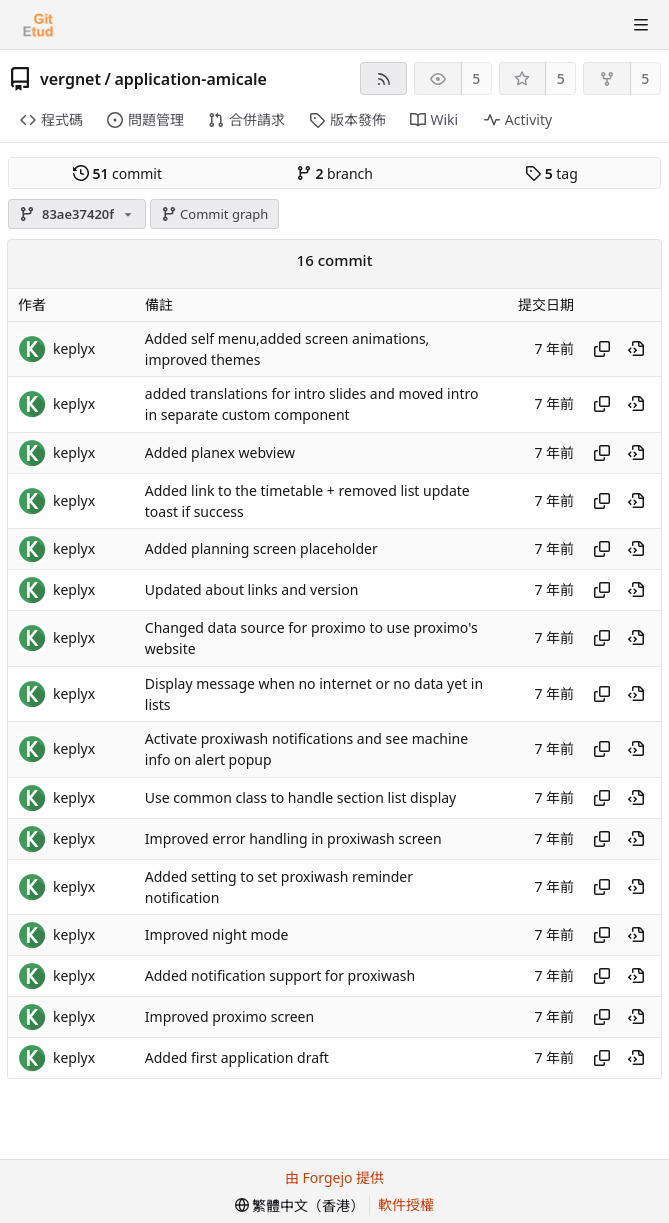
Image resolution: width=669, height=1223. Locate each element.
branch (334, 173)
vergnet (70, 79)
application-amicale (190, 79)
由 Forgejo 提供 (334, 1177)
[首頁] (38, 25)
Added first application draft (237, 1058)
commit (117, 173)
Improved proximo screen (229, 1017)
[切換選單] (641, 25)
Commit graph (215, 214)
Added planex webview (220, 452)
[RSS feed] (383, 78)
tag (551, 173)
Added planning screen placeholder (261, 549)
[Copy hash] (602, 349)
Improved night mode (217, 935)
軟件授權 (406, 1204)
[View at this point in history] (636, 349)
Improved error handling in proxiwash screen (293, 838)
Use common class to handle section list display (300, 797)
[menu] (300, 1205)
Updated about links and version (251, 590)
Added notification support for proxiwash (280, 976)
